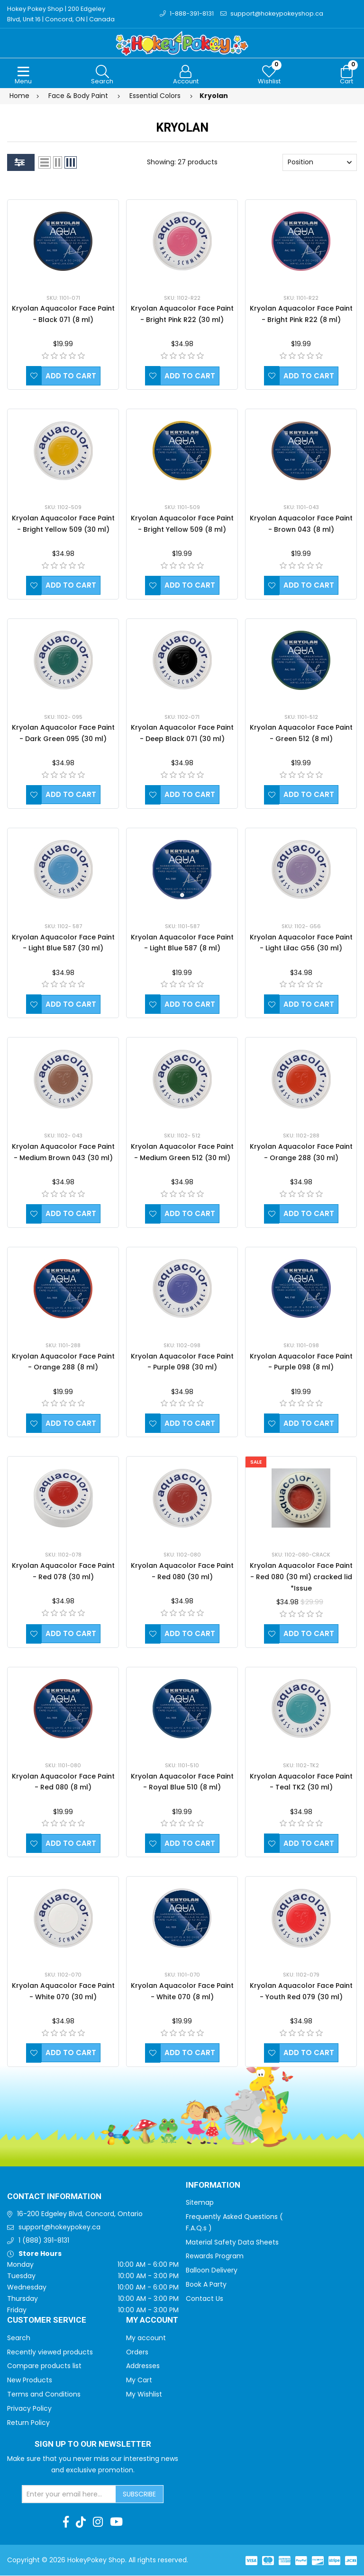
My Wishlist (144, 2394)
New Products (29, 2380)
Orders (137, 2352)
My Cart (139, 2380)
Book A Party (206, 2285)
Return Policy (28, 2423)
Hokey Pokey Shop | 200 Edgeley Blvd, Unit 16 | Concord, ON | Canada (61, 14)
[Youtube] (116, 2522)
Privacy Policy (29, 2409)
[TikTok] (81, 2522)
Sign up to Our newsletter (93, 2445)
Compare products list (44, 2366)
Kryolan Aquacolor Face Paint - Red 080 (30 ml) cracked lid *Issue (301, 1577)
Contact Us (204, 2299)
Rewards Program (215, 2256)
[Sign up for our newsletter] (69, 2494)
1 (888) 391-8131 (43, 2240)
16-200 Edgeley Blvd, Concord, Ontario (80, 2214)
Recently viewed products (50, 2352)
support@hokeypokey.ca (59, 2227)
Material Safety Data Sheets (232, 2242)
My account (146, 2338)
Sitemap (200, 2203)
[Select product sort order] (319, 162)
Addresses (143, 2366)
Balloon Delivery (211, 2270)
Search (18, 2338)
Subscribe (139, 2494)
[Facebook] (66, 2522)
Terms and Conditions (44, 2394)
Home (19, 96)
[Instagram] (98, 2522)
